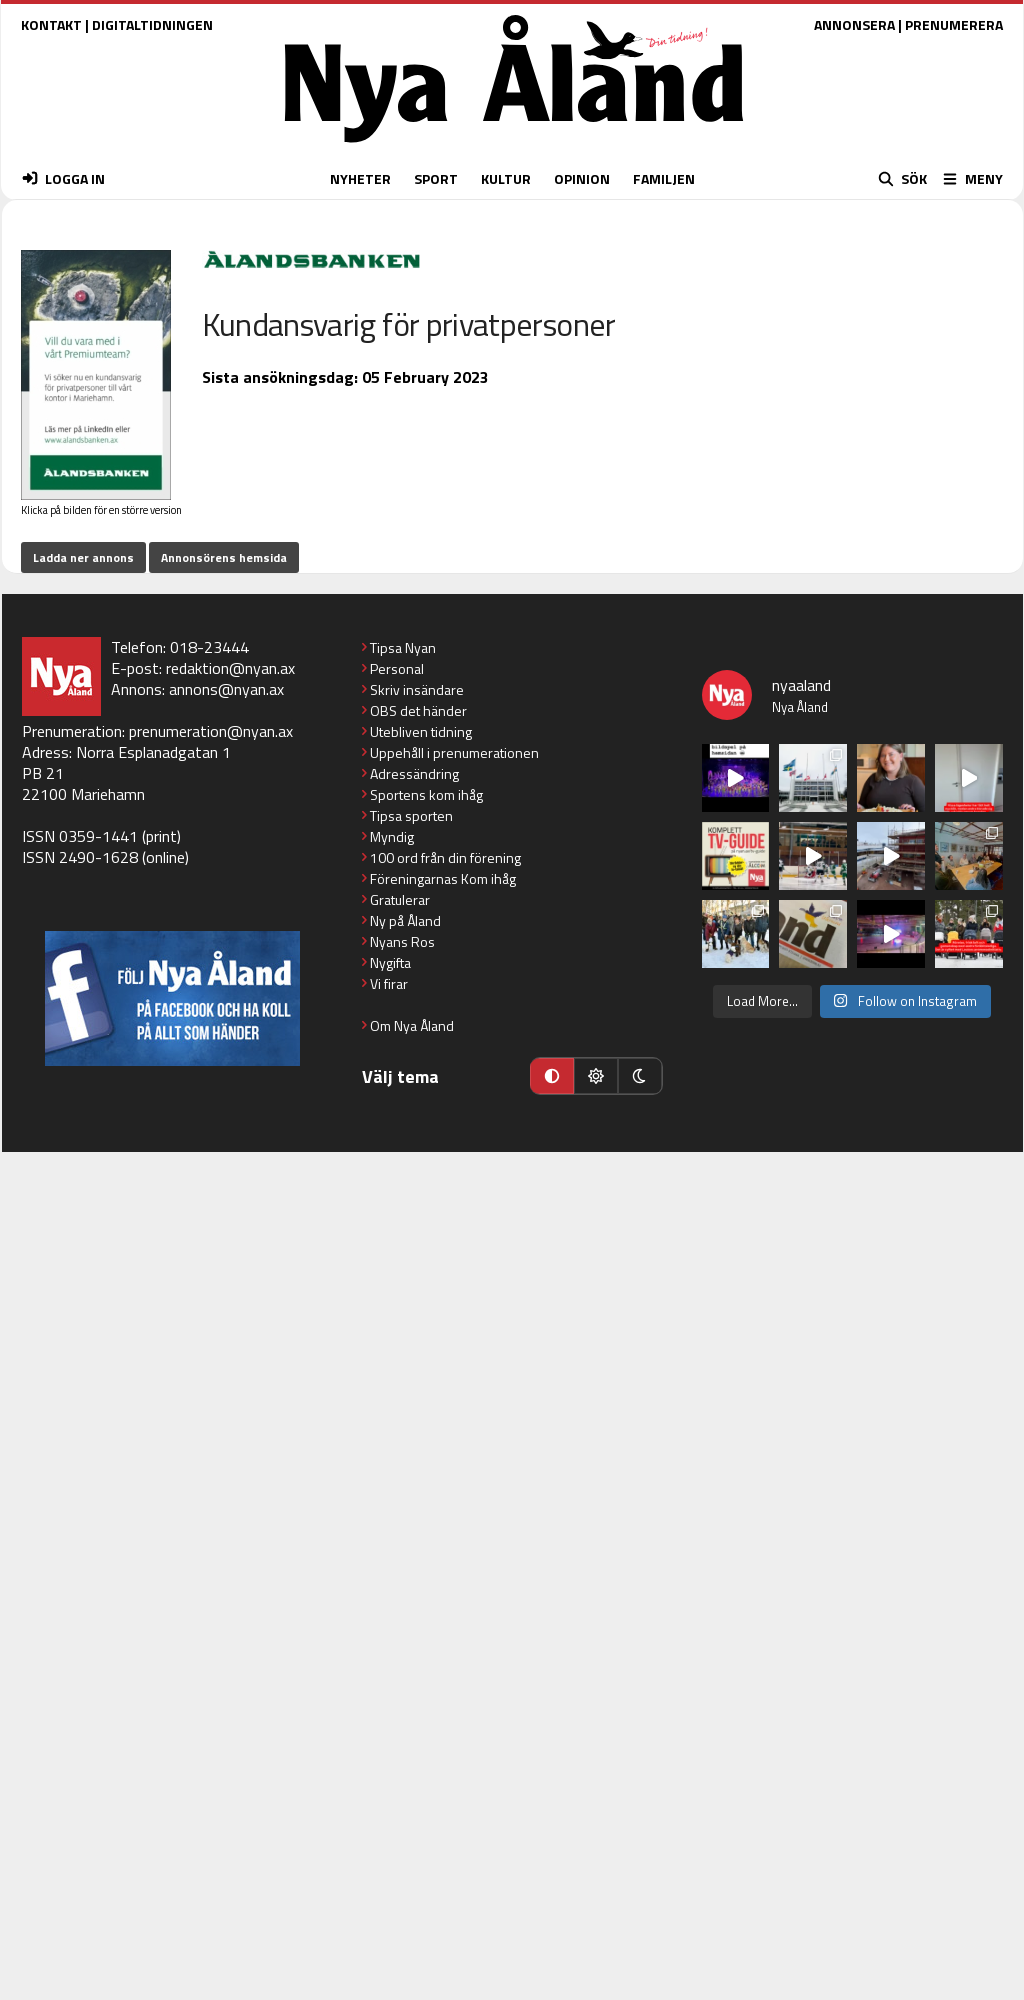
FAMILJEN (664, 178)
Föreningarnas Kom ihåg (443, 878)
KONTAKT (51, 24)
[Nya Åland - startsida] (514, 147)
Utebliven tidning (421, 731)
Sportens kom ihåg (426, 794)
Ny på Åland (405, 920)
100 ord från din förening (445, 857)
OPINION (582, 178)
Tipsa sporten (411, 815)
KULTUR (506, 178)
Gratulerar (400, 899)
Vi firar (389, 983)
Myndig (392, 836)
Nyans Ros (402, 941)
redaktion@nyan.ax (230, 668)
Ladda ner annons (83, 557)
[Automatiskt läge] (552, 1076)
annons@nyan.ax (226, 689)
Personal (397, 668)
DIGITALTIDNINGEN (152, 24)
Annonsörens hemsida (224, 557)
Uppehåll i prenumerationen (454, 752)
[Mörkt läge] (640, 1076)
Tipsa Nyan (403, 647)
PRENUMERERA (954, 24)
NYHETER (360, 178)
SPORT (436, 178)
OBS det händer (418, 710)
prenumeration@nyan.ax (211, 731)
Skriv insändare (417, 689)
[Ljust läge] (596, 1076)
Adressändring (414, 773)
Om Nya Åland (412, 1025)
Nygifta (390, 962)
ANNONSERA (854, 24)
